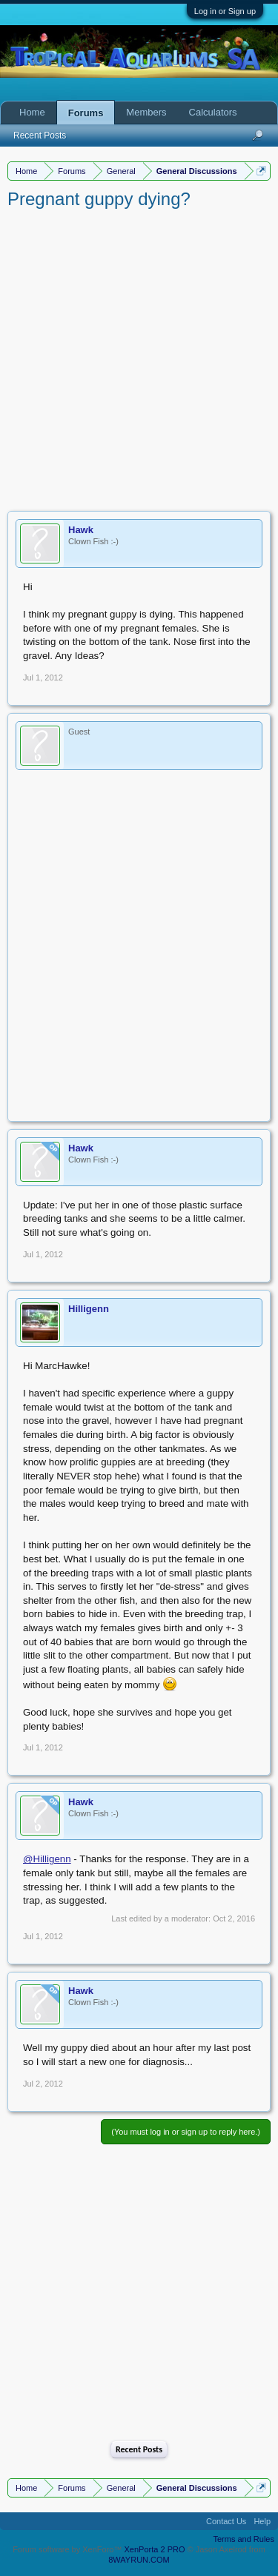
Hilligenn (88, 1308)
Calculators (213, 112)
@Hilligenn (47, 1858)
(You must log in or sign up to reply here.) (185, 2131)
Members (146, 112)
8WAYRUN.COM (139, 2559)
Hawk (80, 529)
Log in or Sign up (225, 11)
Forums (86, 112)
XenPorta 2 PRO (155, 2549)
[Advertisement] (139, 357)
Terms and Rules (243, 2539)
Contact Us (226, 2521)
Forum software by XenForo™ (68, 2549)
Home (32, 112)
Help (262, 2521)
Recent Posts (139, 2449)
